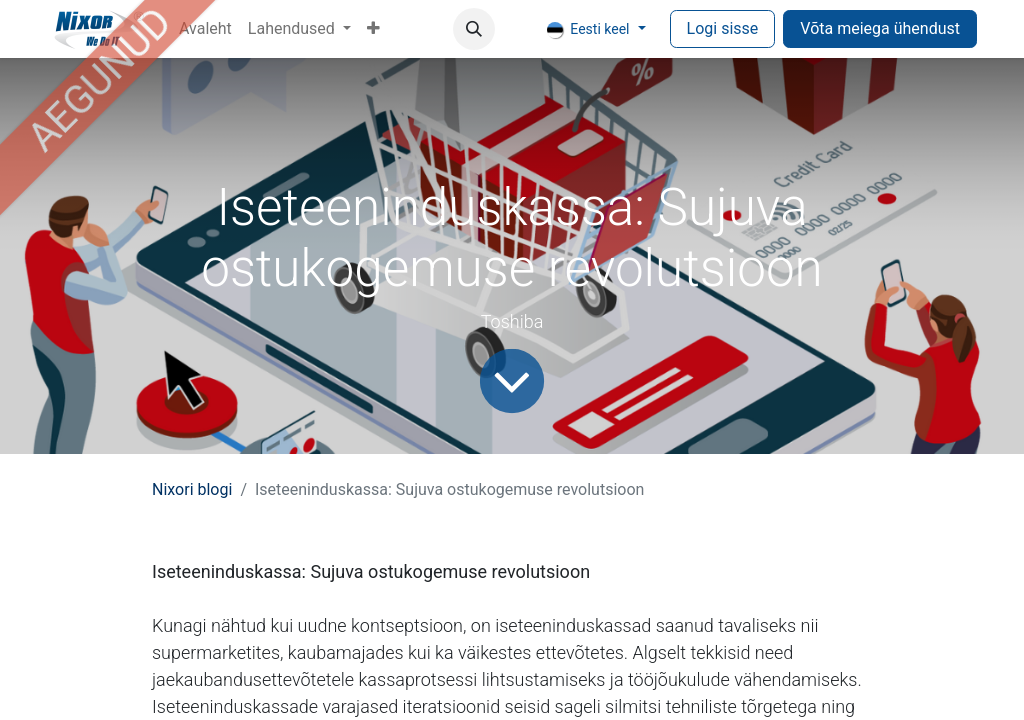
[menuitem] (205, 29)
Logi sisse (723, 28)
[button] (474, 29)
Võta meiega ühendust (880, 28)
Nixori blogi (192, 489)
